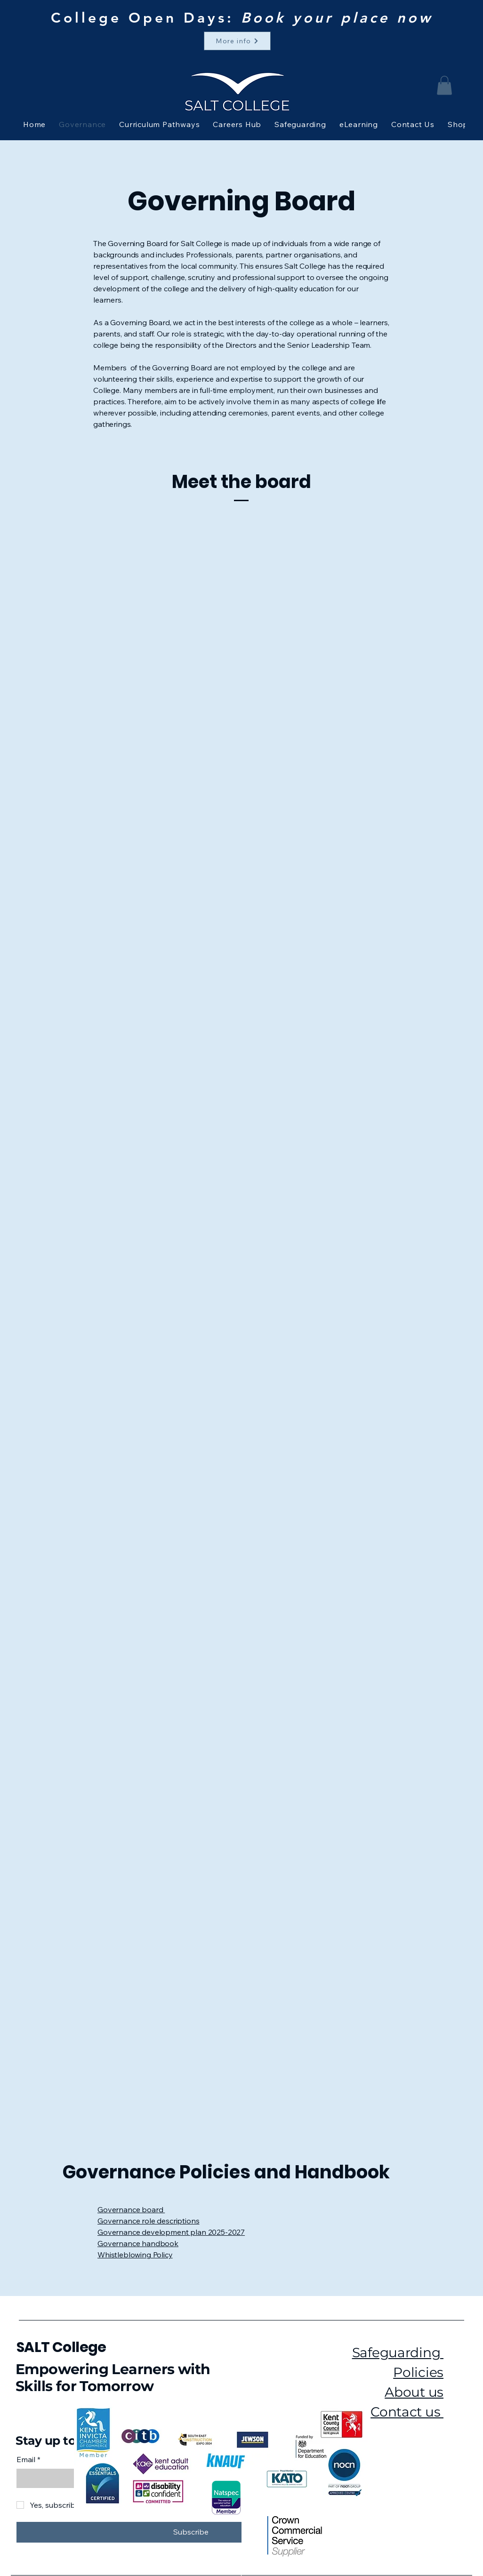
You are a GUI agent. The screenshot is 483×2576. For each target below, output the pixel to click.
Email (28, 2459)
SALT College (61, 2347)
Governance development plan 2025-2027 (171, 2232)
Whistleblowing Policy (135, 2254)
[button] (444, 85)
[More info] (237, 41)
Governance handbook (137, 2243)
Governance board (131, 2209)
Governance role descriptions (148, 2220)
